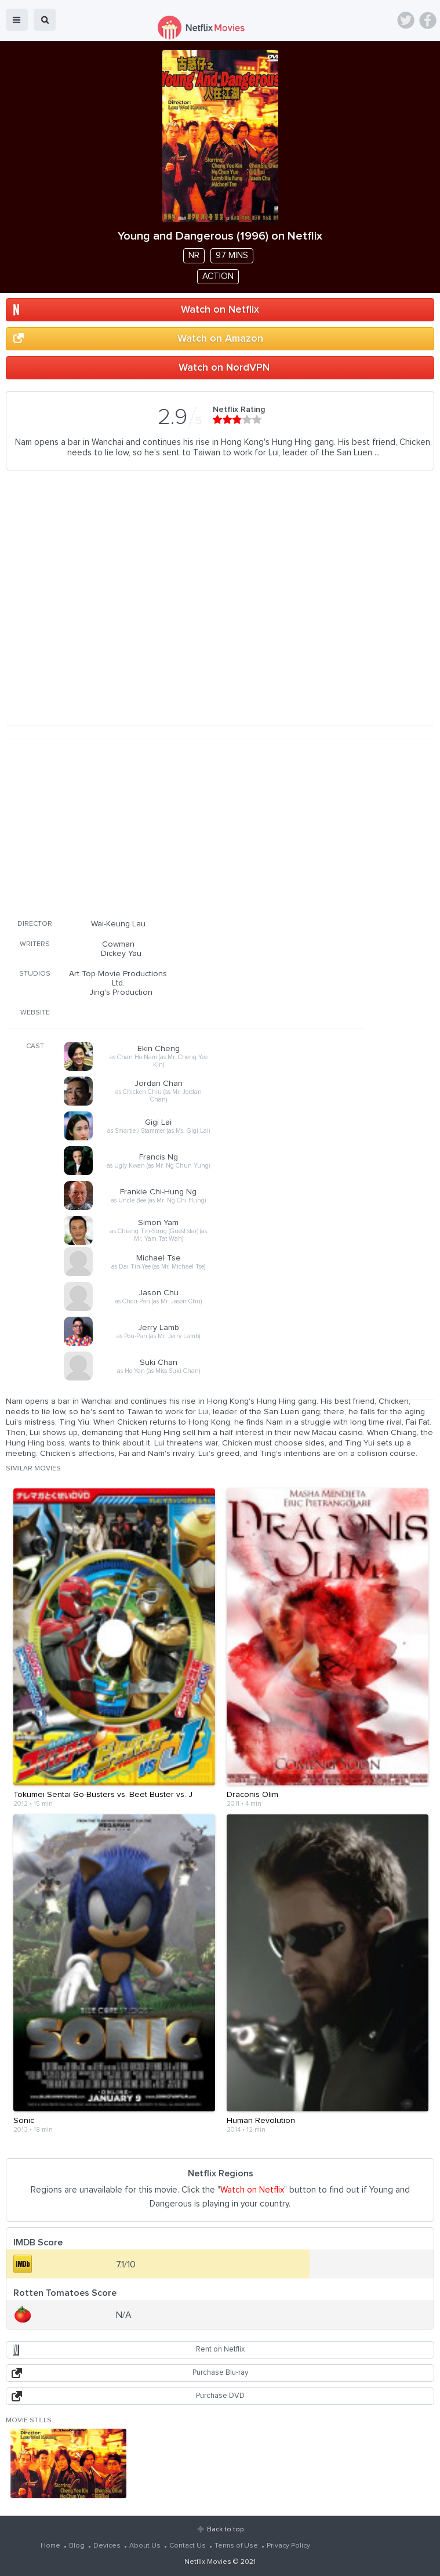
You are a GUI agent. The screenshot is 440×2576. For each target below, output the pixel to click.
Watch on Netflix (220, 310)
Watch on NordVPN (224, 368)
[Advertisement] (185, 826)
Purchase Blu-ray (220, 2372)
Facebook (428, 20)
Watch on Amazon (220, 339)
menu (17, 20)
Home (50, 2545)
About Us (145, 2545)
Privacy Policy (288, 2545)
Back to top (225, 2529)
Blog (77, 2545)
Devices (107, 2545)
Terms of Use (236, 2545)
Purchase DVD (220, 2396)
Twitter (405, 20)
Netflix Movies (207, 2562)
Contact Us (187, 2545)
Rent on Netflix (220, 2349)
